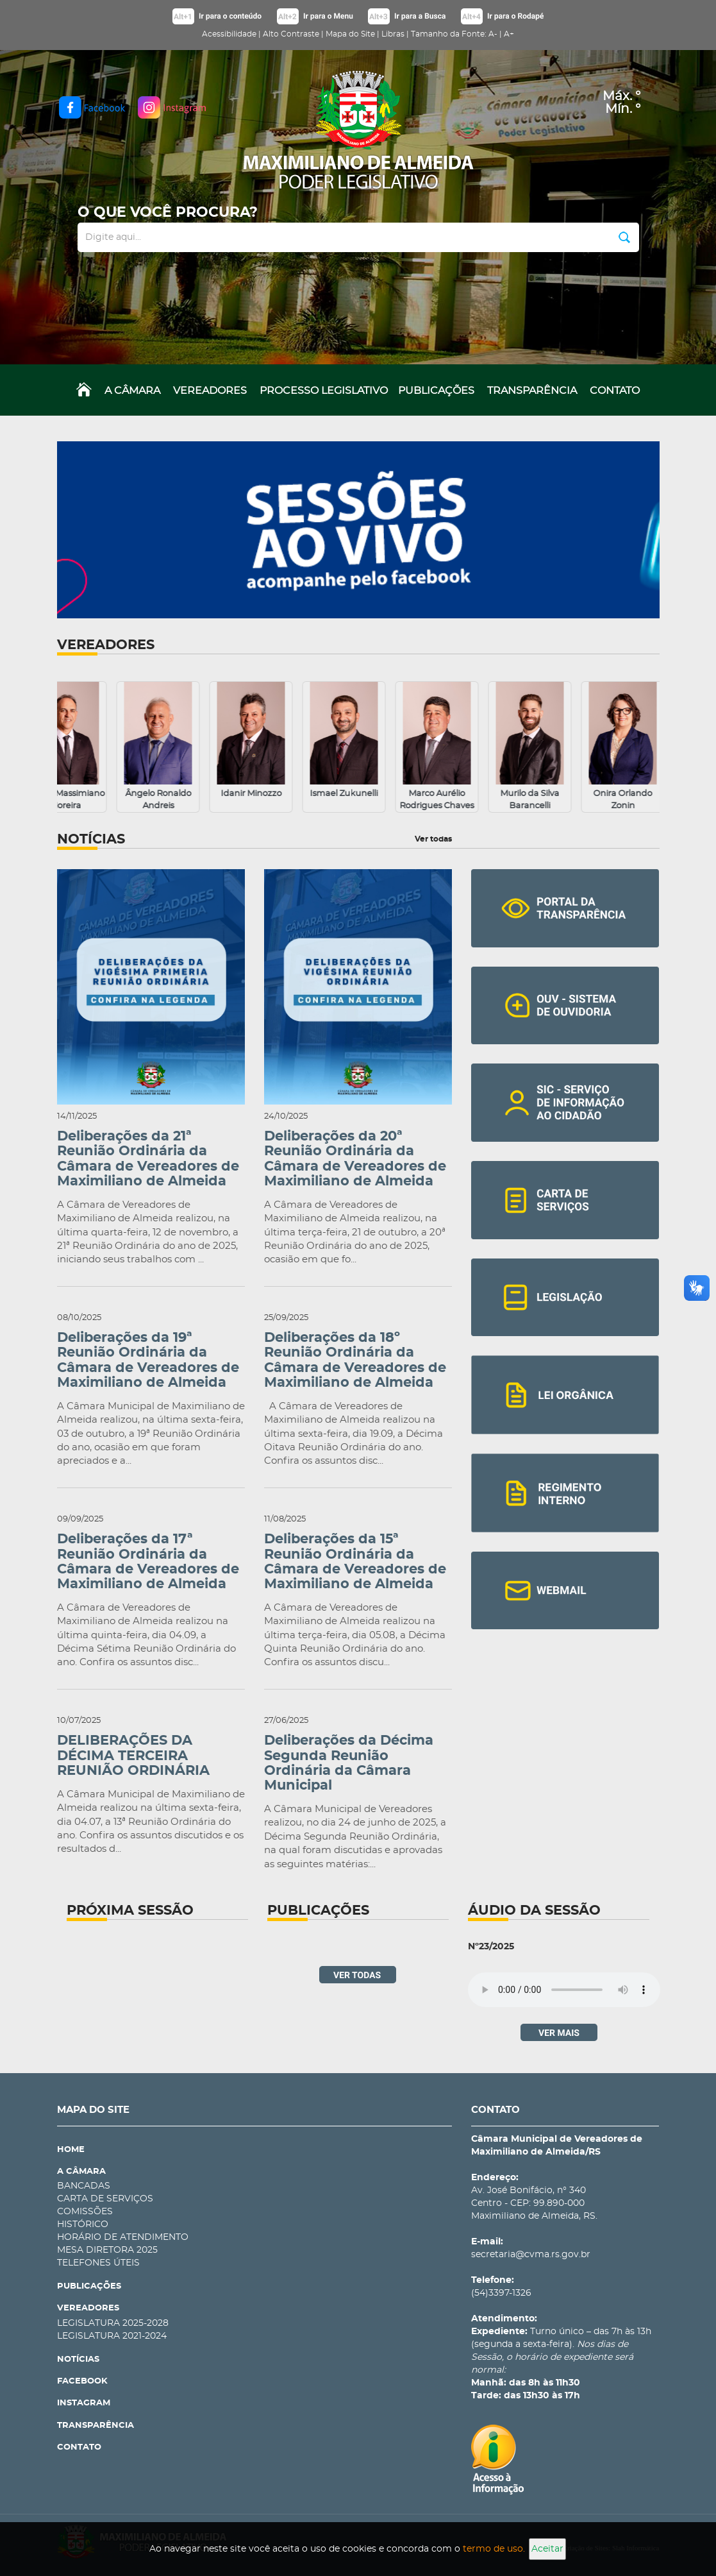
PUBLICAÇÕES (436, 391)
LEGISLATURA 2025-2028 (113, 2323)
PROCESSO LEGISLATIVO (324, 391)
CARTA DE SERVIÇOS (105, 2198)
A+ (509, 34)
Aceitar (547, 2549)
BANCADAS (83, 2186)
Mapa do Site (350, 34)
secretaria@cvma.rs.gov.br (530, 2254)
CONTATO (615, 391)
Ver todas (433, 839)
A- (492, 34)
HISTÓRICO (82, 2224)
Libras (392, 34)
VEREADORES (210, 391)
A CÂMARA (132, 391)
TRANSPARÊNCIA (532, 391)
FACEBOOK (82, 2381)
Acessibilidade (229, 34)
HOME (71, 2150)
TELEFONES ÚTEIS (98, 2262)
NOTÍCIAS (78, 2359)
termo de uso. (494, 2549)
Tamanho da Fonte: (449, 34)
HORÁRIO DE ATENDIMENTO (122, 2237)
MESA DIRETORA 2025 (107, 2250)
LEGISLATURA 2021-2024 (112, 2336)
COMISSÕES (85, 2211)
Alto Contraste (291, 34)
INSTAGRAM (83, 2403)
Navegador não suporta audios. (564, 1989)
